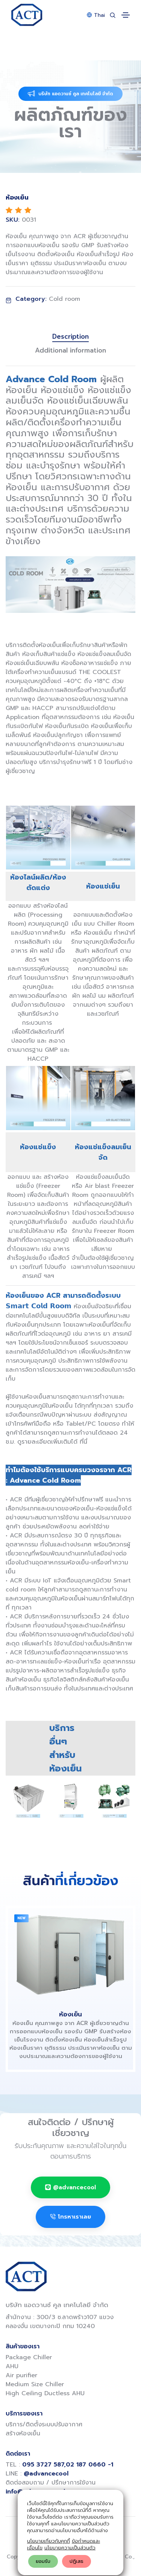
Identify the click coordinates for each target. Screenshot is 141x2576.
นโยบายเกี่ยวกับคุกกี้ (48, 2540)
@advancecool (70, 2187)
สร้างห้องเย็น (23, 2433)
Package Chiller (29, 2357)
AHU (12, 2366)
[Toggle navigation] (125, 15)
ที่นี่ (83, 1441)
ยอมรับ (43, 2561)
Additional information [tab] (70, 350)
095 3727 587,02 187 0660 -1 (67, 2464)
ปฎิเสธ (76, 2561)
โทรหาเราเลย (70, 2217)
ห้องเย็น (70, 2014)
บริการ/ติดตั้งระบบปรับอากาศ (44, 2424)
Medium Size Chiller (35, 2384)
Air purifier (21, 2375)
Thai (96, 15)
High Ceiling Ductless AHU (45, 2393)
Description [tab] (70, 337)
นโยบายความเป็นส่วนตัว (70, 2547)
